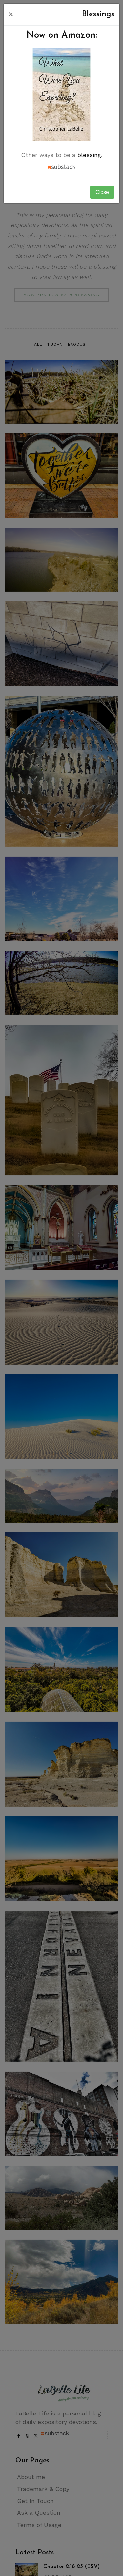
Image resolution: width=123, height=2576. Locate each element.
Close (102, 192)
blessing (89, 154)
